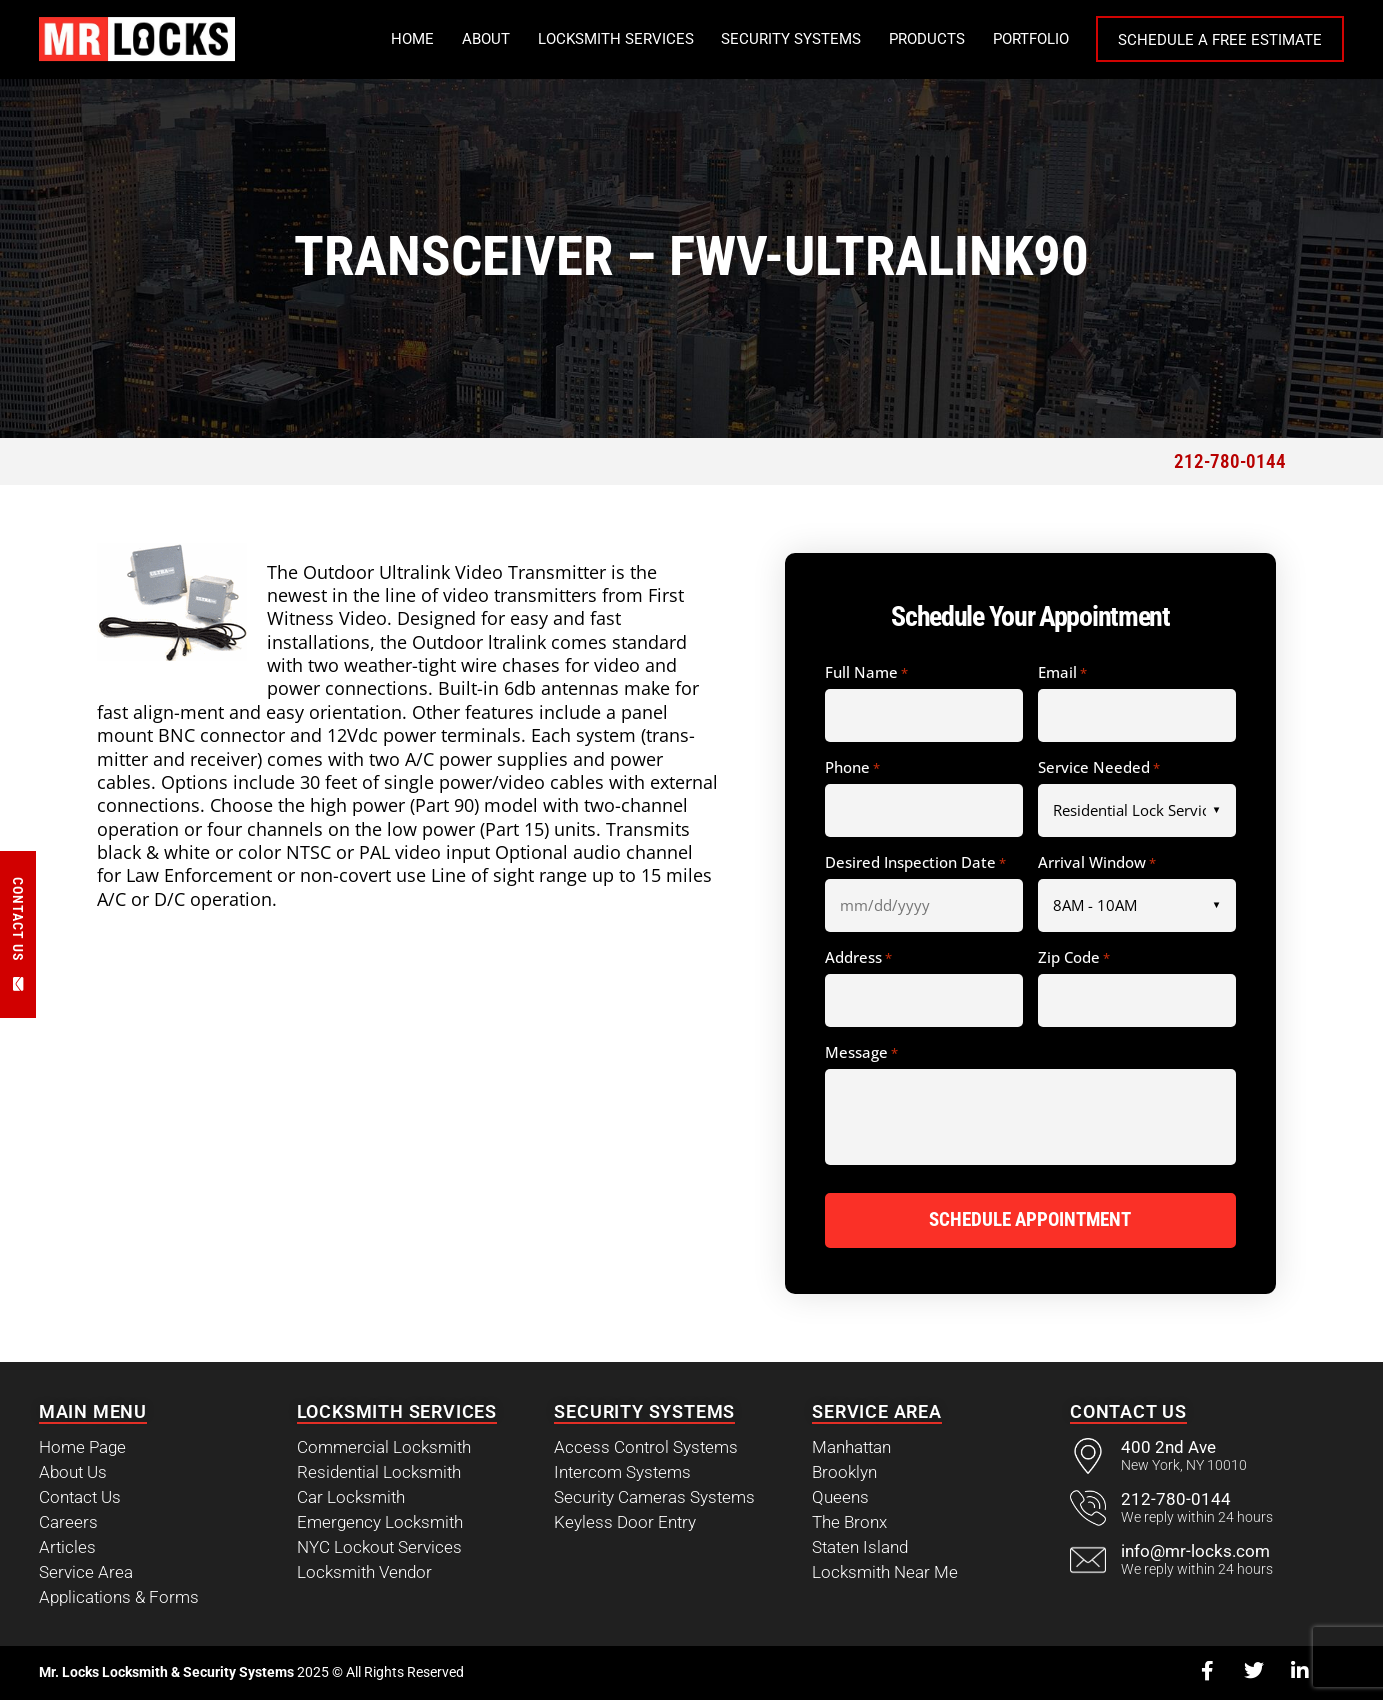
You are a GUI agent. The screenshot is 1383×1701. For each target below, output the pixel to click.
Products (927, 39)
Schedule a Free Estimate (1220, 40)
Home (412, 39)
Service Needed (1099, 768)
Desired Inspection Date (915, 863)
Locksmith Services (616, 39)
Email (1062, 673)
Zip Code (1074, 958)
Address (858, 958)
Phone (852, 768)
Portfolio (1031, 39)
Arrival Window (1097, 863)
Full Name (866, 673)
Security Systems (791, 39)
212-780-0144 (1230, 461)
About (486, 39)
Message (861, 1053)
